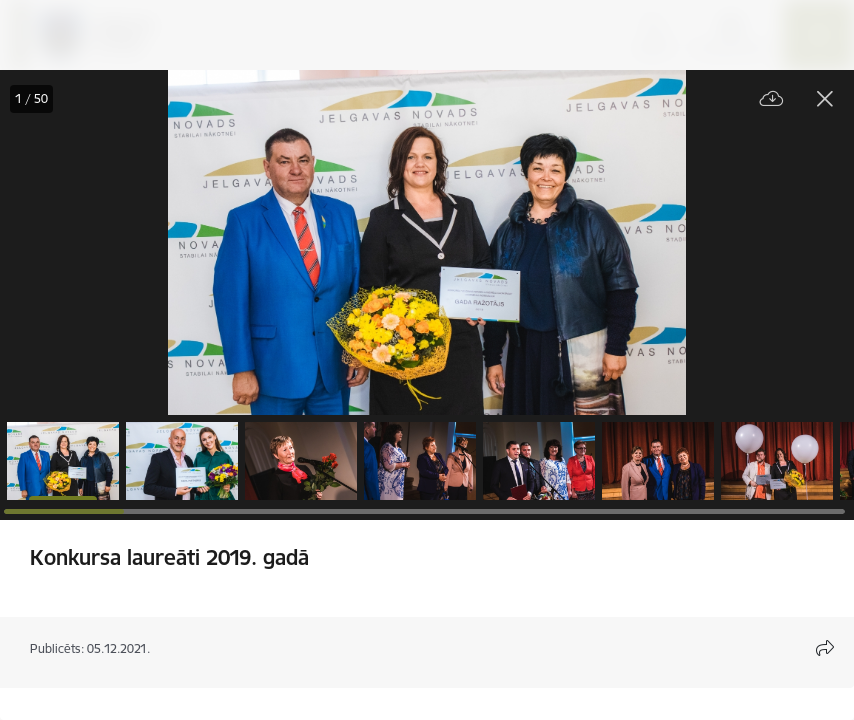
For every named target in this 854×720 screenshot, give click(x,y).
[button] (63, 461)
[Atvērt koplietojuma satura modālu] (825, 648)
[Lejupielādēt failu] (772, 99)
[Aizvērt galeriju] (825, 99)
